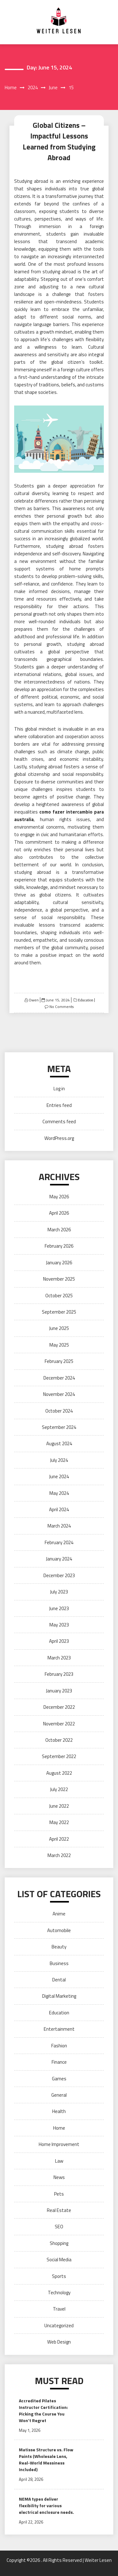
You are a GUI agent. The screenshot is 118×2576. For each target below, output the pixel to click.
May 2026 (59, 1196)
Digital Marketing (59, 1996)
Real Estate (59, 2210)
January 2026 (59, 1262)
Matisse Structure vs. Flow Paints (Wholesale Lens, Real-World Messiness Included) (46, 2459)
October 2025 (59, 1295)
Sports (59, 2276)
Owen (34, 1000)
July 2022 (59, 1789)
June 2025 (59, 1328)
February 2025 (59, 1361)
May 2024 (59, 1493)
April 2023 (59, 1641)
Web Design (59, 2341)
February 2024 (59, 1542)
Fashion (59, 2045)
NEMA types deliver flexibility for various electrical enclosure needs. (46, 2505)
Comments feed (59, 1121)
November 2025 (59, 1279)
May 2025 (59, 1344)
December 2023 (59, 1575)
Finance (59, 2062)
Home (59, 2128)
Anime (59, 1913)
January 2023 (59, 1690)
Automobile (59, 1930)
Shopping (59, 2243)
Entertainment (59, 2029)
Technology (59, 2292)
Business (59, 1963)
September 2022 (59, 1756)
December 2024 (59, 1377)
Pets (59, 2193)
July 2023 (59, 1591)
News (59, 2177)
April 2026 (59, 1213)
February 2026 (59, 1246)
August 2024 (59, 1443)
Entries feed (59, 1105)
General (59, 2095)
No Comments (61, 1007)
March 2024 (59, 1525)
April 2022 (59, 1839)
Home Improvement (59, 2144)
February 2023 (59, 1674)
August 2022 (59, 1773)
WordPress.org (59, 1138)
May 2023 (59, 1624)
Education (85, 1000)
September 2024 (59, 1427)
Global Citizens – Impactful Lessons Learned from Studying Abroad (59, 141)
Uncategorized (59, 2325)
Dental (59, 1979)
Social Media (59, 2259)
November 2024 (59, 1394)
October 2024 (59, 1410)
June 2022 (59, 1806)
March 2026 (59, 1229)
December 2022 (59, 1707)
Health (59, 2111)
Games (59, 2078)
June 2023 (59, 1608)
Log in (59, 1088)
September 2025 (59, 1311)
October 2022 (59, 1740)
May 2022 (59, 1822)
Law (59, 2161)
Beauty (59, 1946)
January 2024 (59, 1558)
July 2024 (59, 1460)
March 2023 (59, 1657)
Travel (59, 2308)
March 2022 (59, 1855)
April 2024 (59, 1509)
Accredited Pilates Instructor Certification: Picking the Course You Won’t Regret (43, 2410)
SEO (59, 2226)
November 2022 (59, 1723)
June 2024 (59, 1476)
